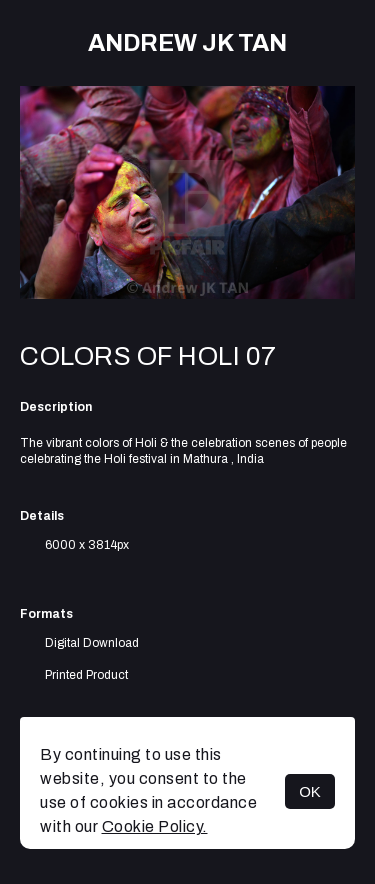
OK (310, 791)
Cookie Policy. (155, 826)
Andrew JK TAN (187, 43)
